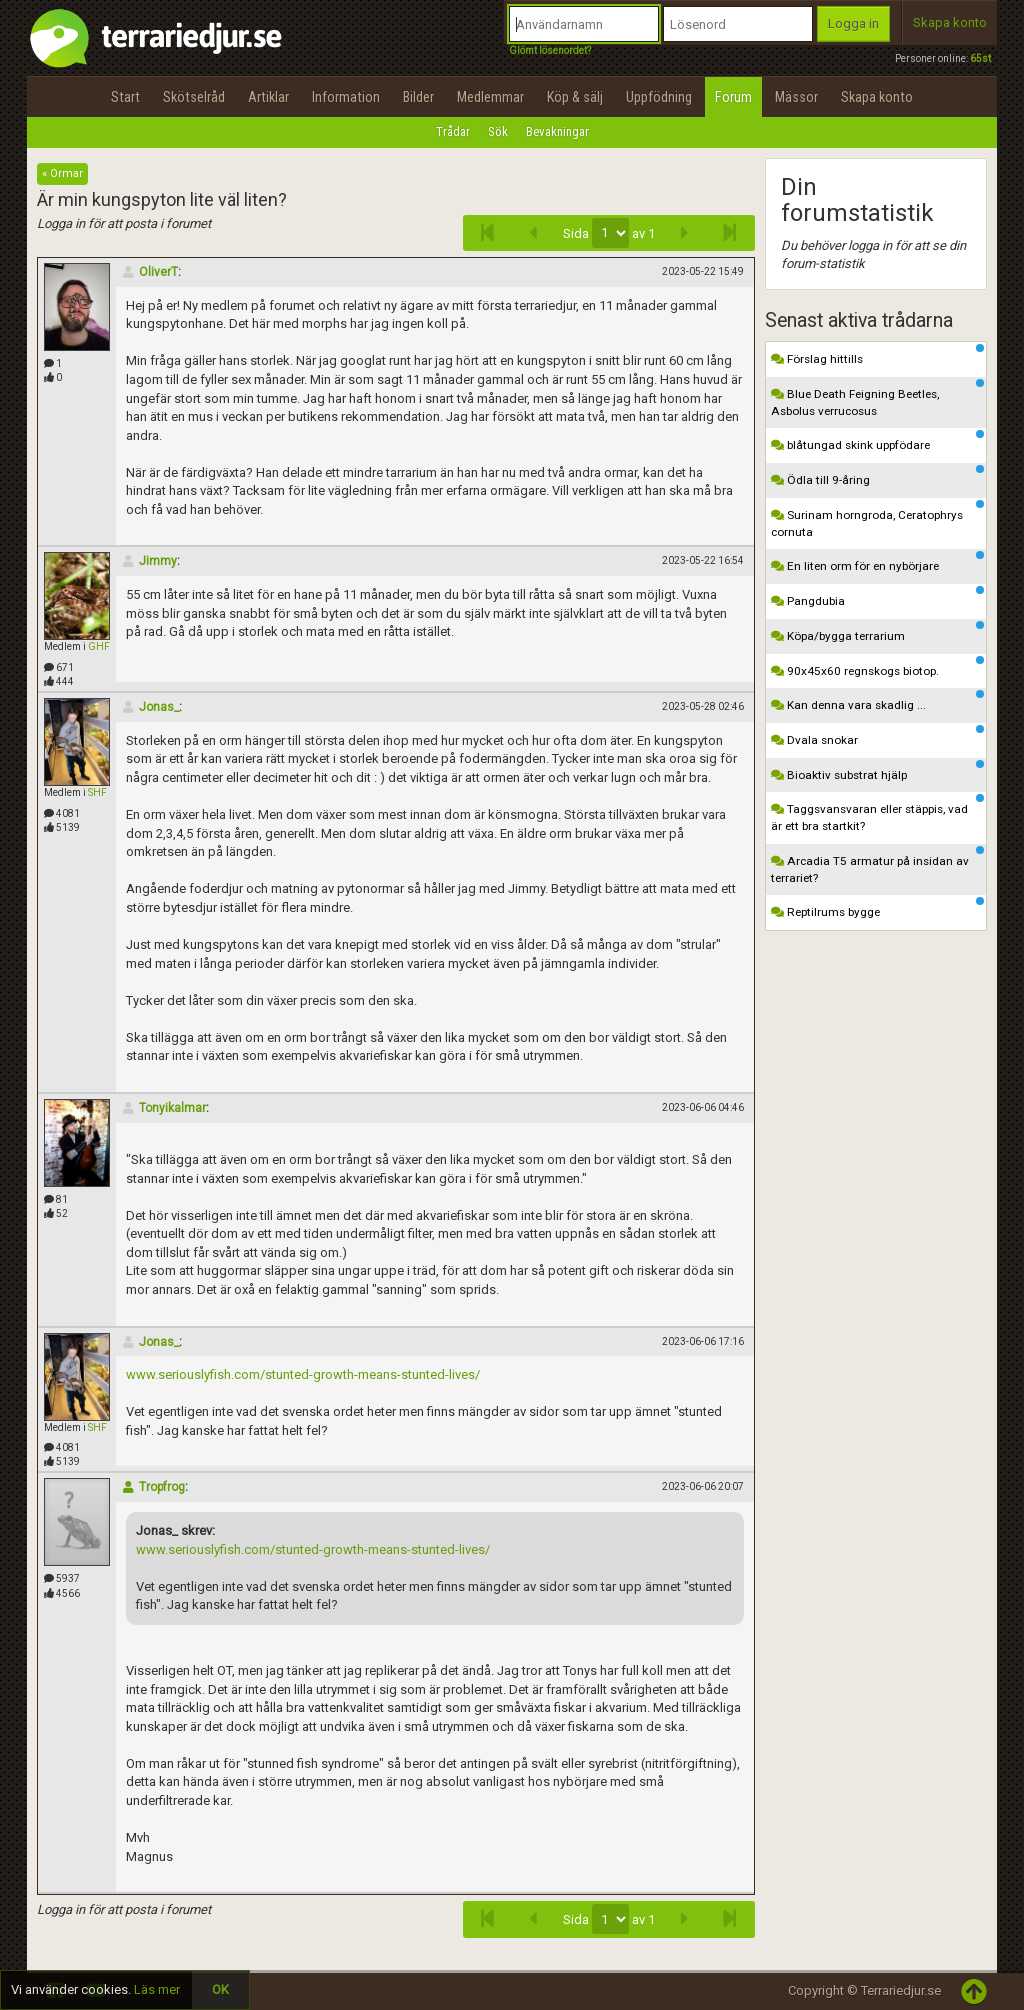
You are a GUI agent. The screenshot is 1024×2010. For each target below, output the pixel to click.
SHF (97, 792)
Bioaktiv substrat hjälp (878, 771)
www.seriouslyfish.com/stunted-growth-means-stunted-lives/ (303, 1374)
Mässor (796, 97)
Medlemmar (490, 97)
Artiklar (268, 97)
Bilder (418, 97)
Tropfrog (153, 1487)
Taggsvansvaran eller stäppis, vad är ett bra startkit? (878, 813)
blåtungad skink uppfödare (878, 441)
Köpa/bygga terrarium (878, 632)
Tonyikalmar (163, 1108)
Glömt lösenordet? (550, 50)
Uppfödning (659, 97)
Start (125, 97)
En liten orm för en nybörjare (878, 562)
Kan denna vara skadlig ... (878, 701)
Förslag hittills (878, 355)
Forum (733, 97)
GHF (99, 646)
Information (346, 97)
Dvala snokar (878, 736)
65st (980, 58)
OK (220, 1989)
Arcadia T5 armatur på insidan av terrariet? (878, 865)
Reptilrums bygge (878, 908)
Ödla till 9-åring (878, 476)
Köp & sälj (575, 97)
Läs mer (157, 1989)
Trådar (453, 131)
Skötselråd (194, 97)
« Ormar (62, 173)
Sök (498, 131)
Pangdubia (878, 597)
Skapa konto (950, 22)
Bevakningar (557, 131)
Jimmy (149, 561)
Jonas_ (150, 707)
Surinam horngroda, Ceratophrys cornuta (878, 519)
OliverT (149, 272)
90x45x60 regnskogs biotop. (878, 667)
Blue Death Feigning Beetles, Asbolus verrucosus (878, 398)
